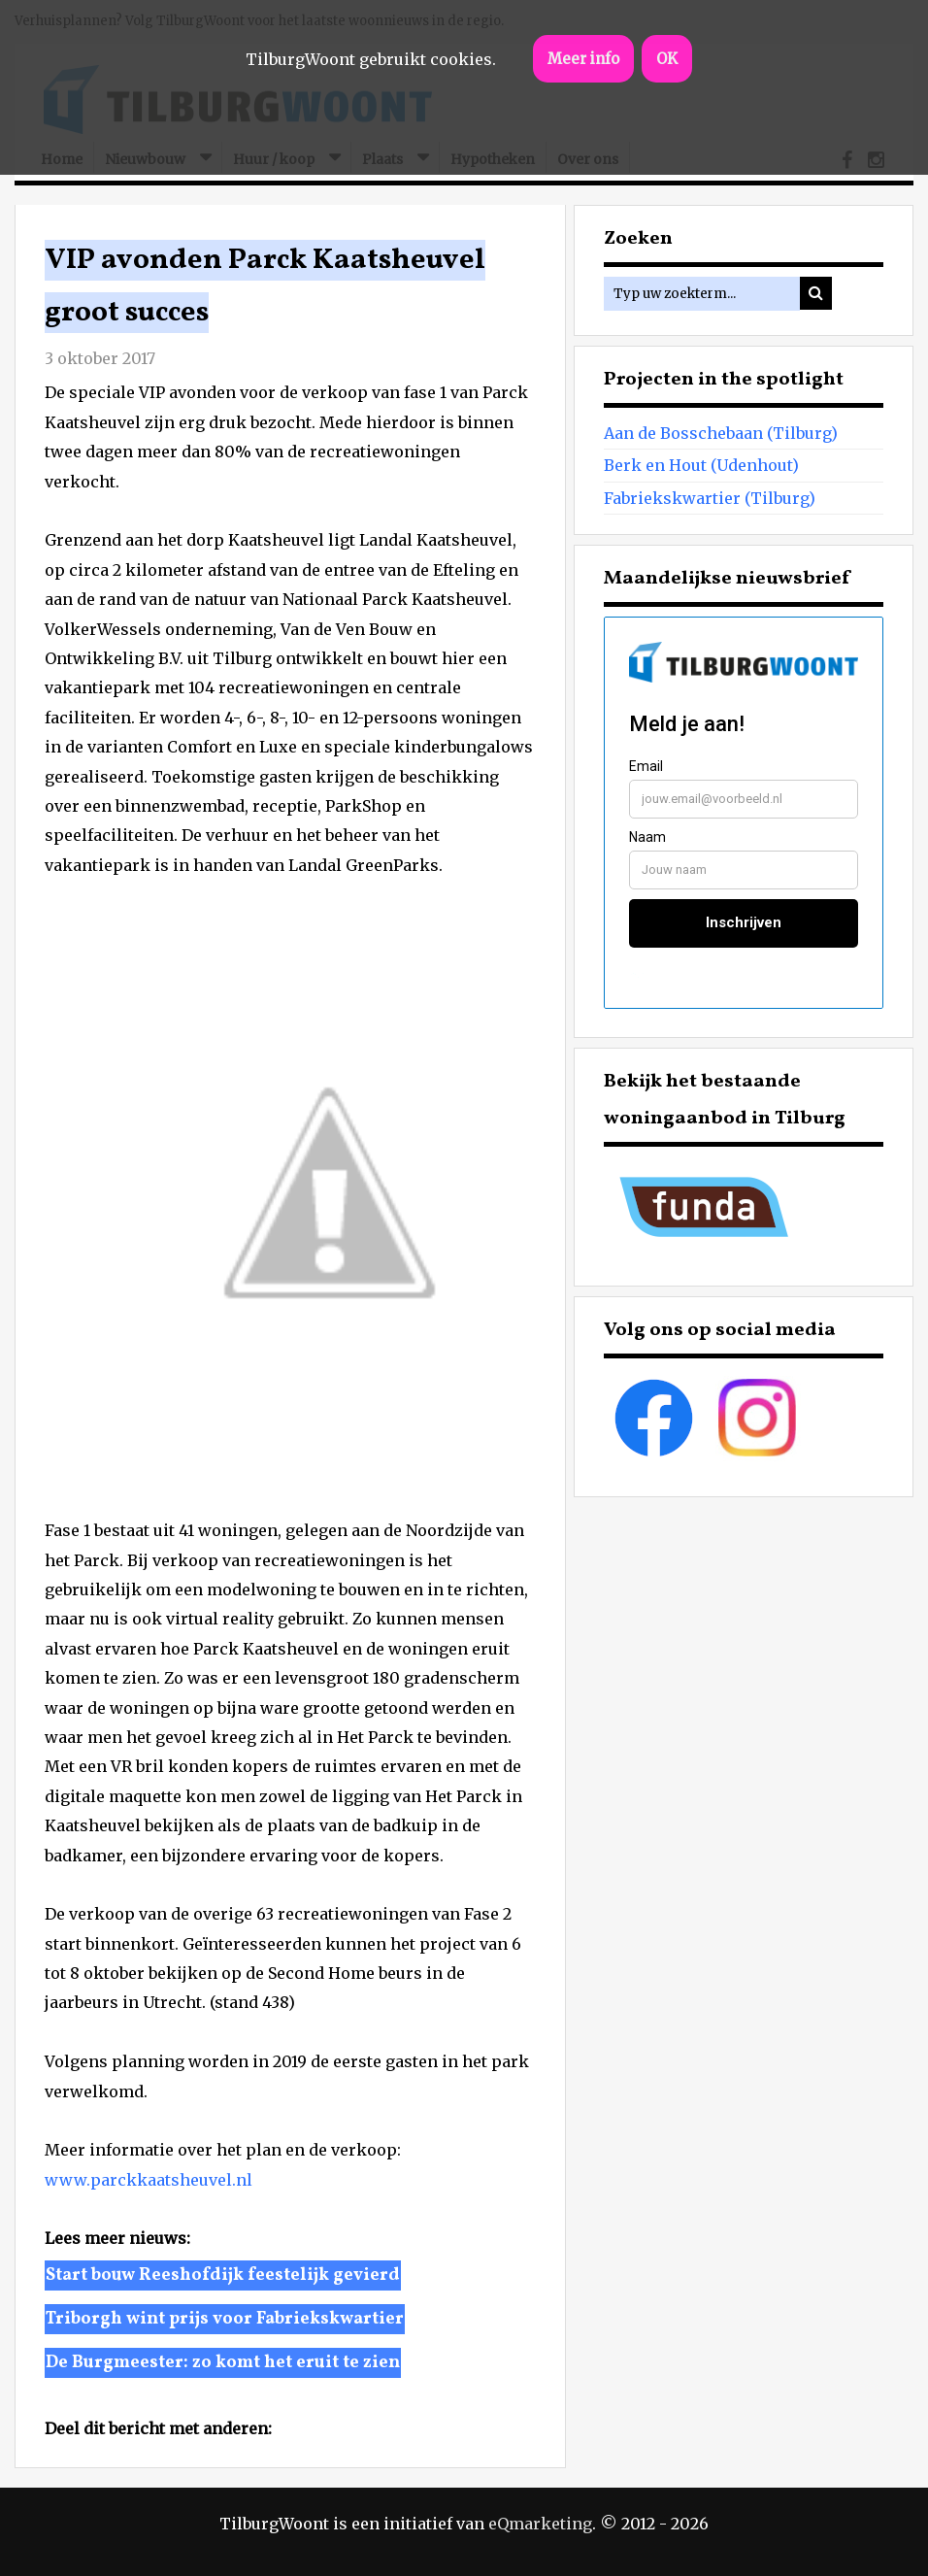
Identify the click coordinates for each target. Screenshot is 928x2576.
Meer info (583, 59)
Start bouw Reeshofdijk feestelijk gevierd (223, 2275)
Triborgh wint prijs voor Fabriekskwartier (225, 2319)
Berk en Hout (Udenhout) (701, 465)
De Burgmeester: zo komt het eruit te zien (223, 2363)
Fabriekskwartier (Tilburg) (709, 498)
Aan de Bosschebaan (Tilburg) (721, 433)
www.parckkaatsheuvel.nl (148, 2180)
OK (667, 59)
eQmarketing (540, 2523)
